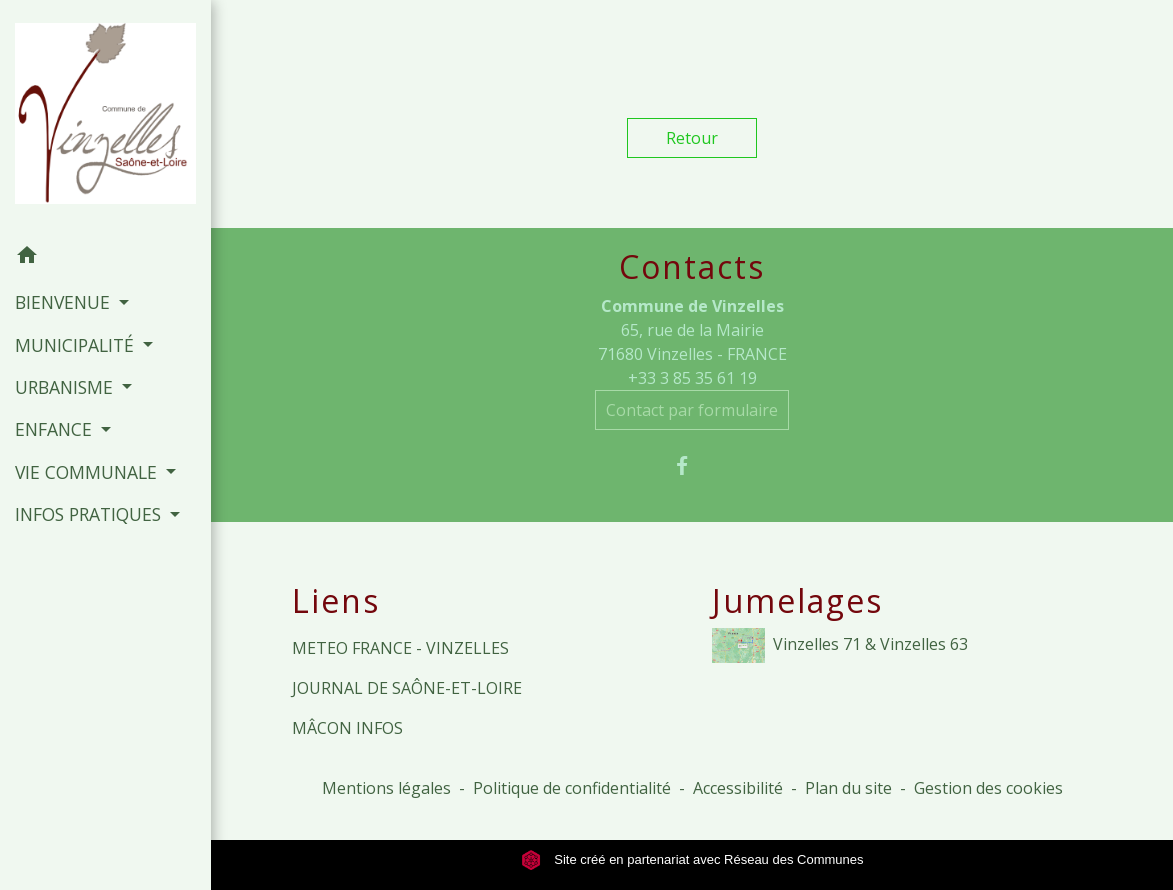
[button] (105, 258)
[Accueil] (105, 117)
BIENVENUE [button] (65, 302)
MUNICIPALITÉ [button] (77, 345)
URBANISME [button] (66, 387)
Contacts (692, 267)
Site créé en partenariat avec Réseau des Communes (692, 859)
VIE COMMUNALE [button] (88, 472)
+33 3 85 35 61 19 (692, 378)
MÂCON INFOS (347, 728)
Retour (692, 138)
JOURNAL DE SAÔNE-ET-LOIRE (407, 688)
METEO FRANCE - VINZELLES (400, 648)
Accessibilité (738, 788)
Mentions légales (386, 788)
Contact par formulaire (692, 410)
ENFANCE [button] (56, 429)
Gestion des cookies (988, 788)
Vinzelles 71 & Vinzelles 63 (840, 645)
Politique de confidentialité (572, 788)
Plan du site (848, 788)
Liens (336, 601)
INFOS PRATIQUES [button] (90, 514)
